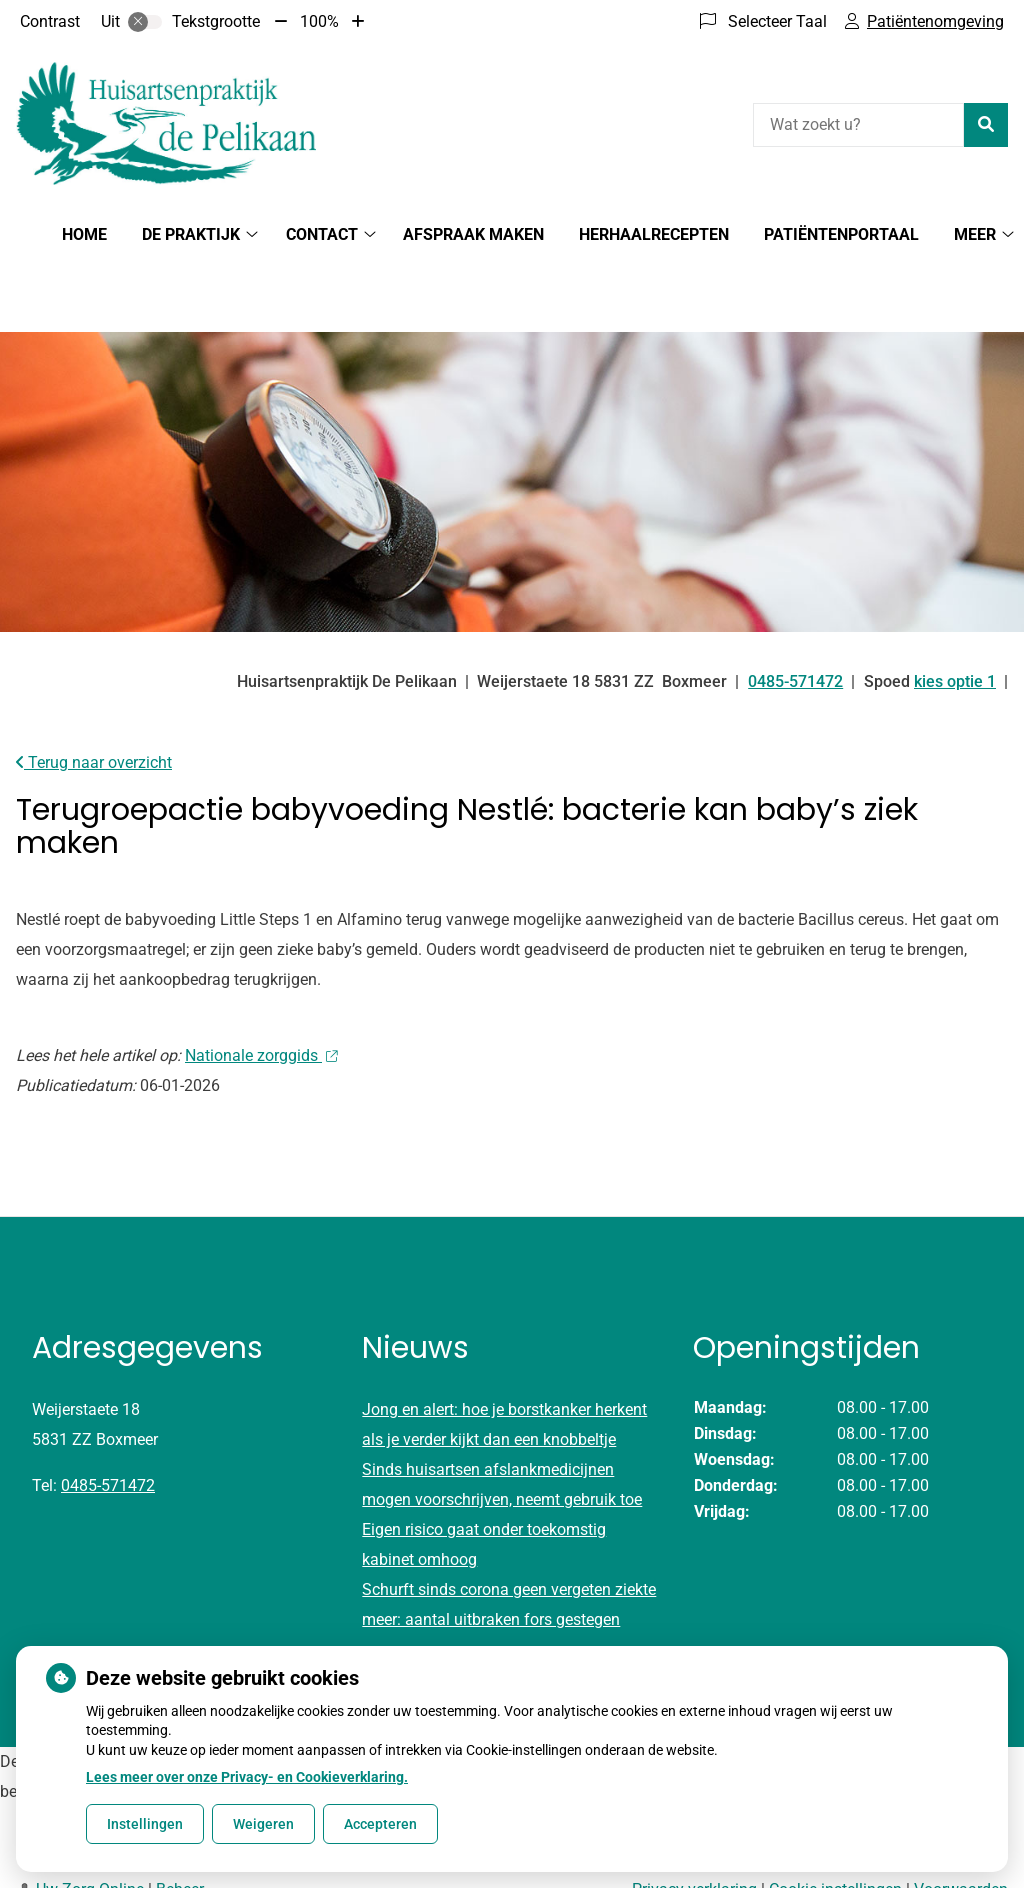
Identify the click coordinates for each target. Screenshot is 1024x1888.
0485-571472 (108, 1416)
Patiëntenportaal (841, 234)
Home (84, 234)
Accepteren (380, 1824)
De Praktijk (191, 234)
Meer (975, 234)
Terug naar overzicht (94, 692)
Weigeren (263, 1824)
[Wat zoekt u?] (858, 125)
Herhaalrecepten (654, 234)
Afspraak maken (473, 234)
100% (319, 21)
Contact (322, 234)
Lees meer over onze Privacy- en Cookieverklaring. (247, 1777)
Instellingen (145, 1824)
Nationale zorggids (261, 985)
